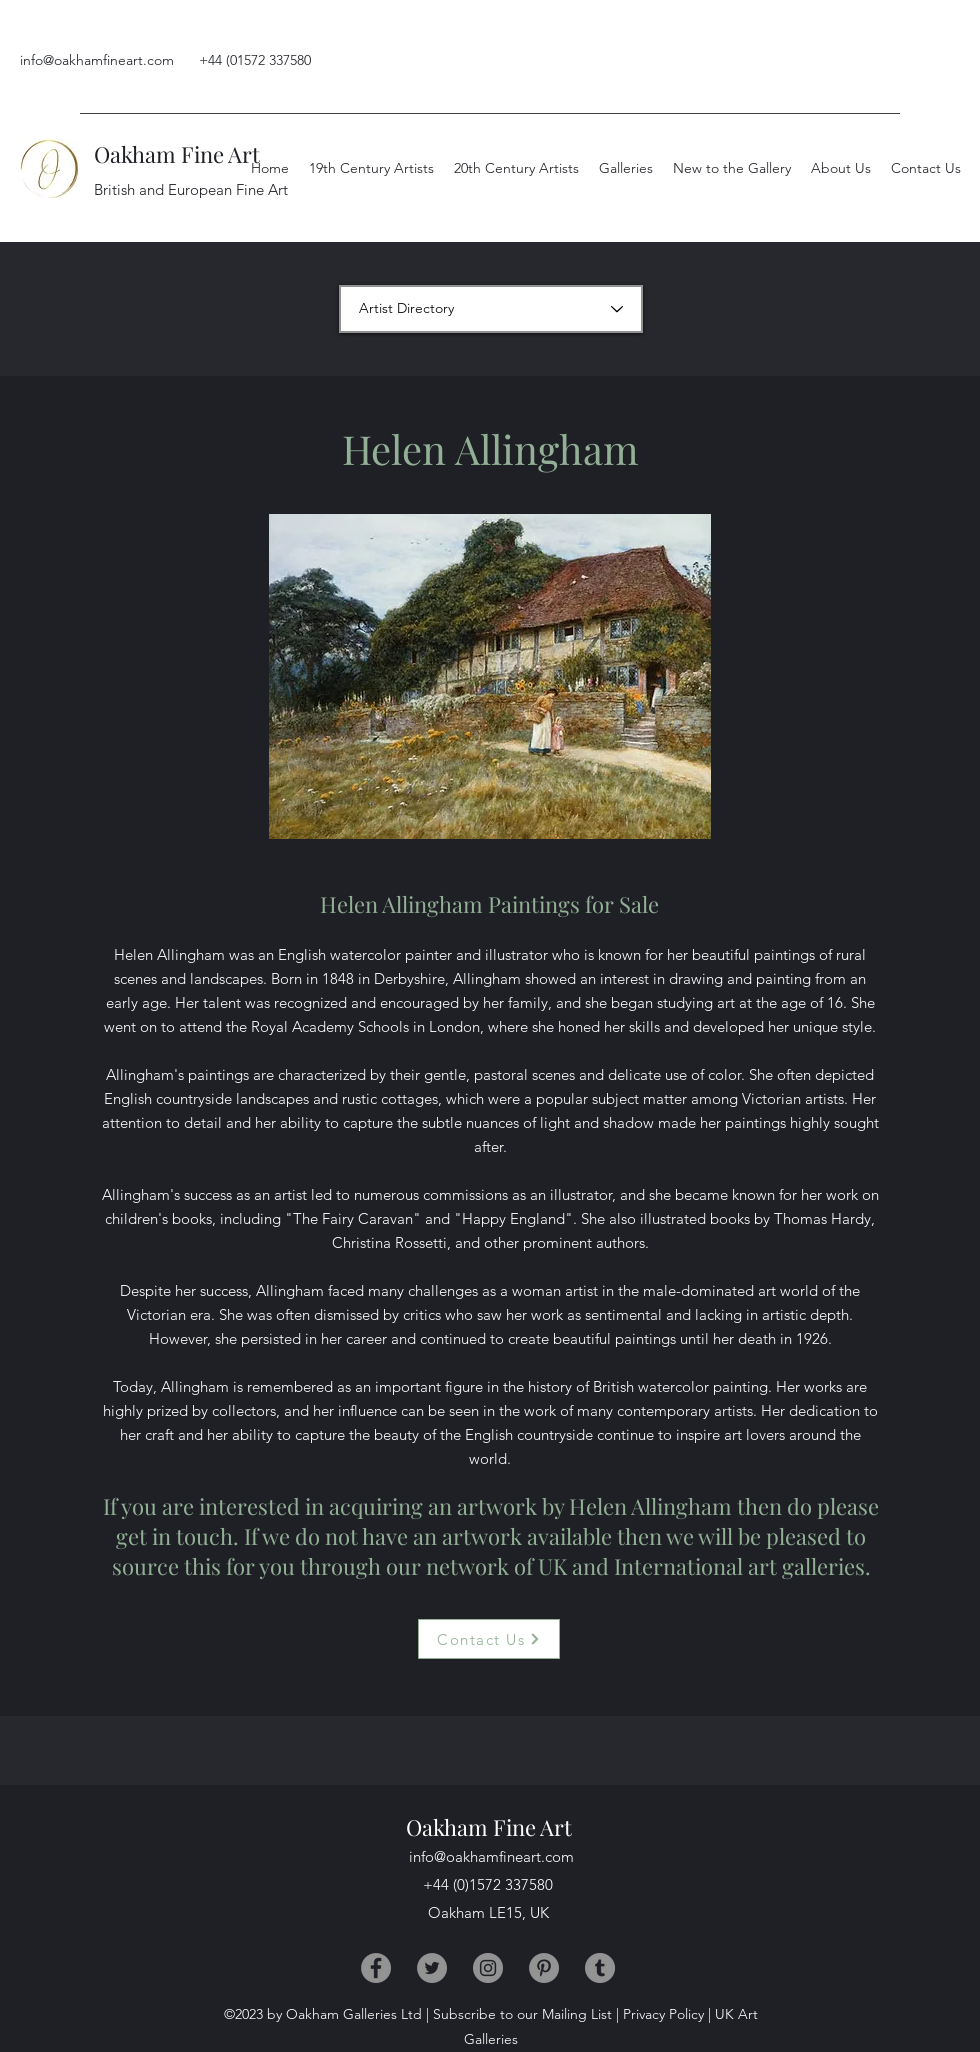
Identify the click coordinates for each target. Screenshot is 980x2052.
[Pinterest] (544, 1968)
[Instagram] (488, 1968)
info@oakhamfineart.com (97, 60)
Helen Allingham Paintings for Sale (489, 904)
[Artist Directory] (491, 309)
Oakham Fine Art (177, 154)
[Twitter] (432, 1968)
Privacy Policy (663, 2014)
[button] (841, 168)
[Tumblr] (600, 1968)
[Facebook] (376, 1968)
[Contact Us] (489, 1639)
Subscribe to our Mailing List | (526, 2014)
